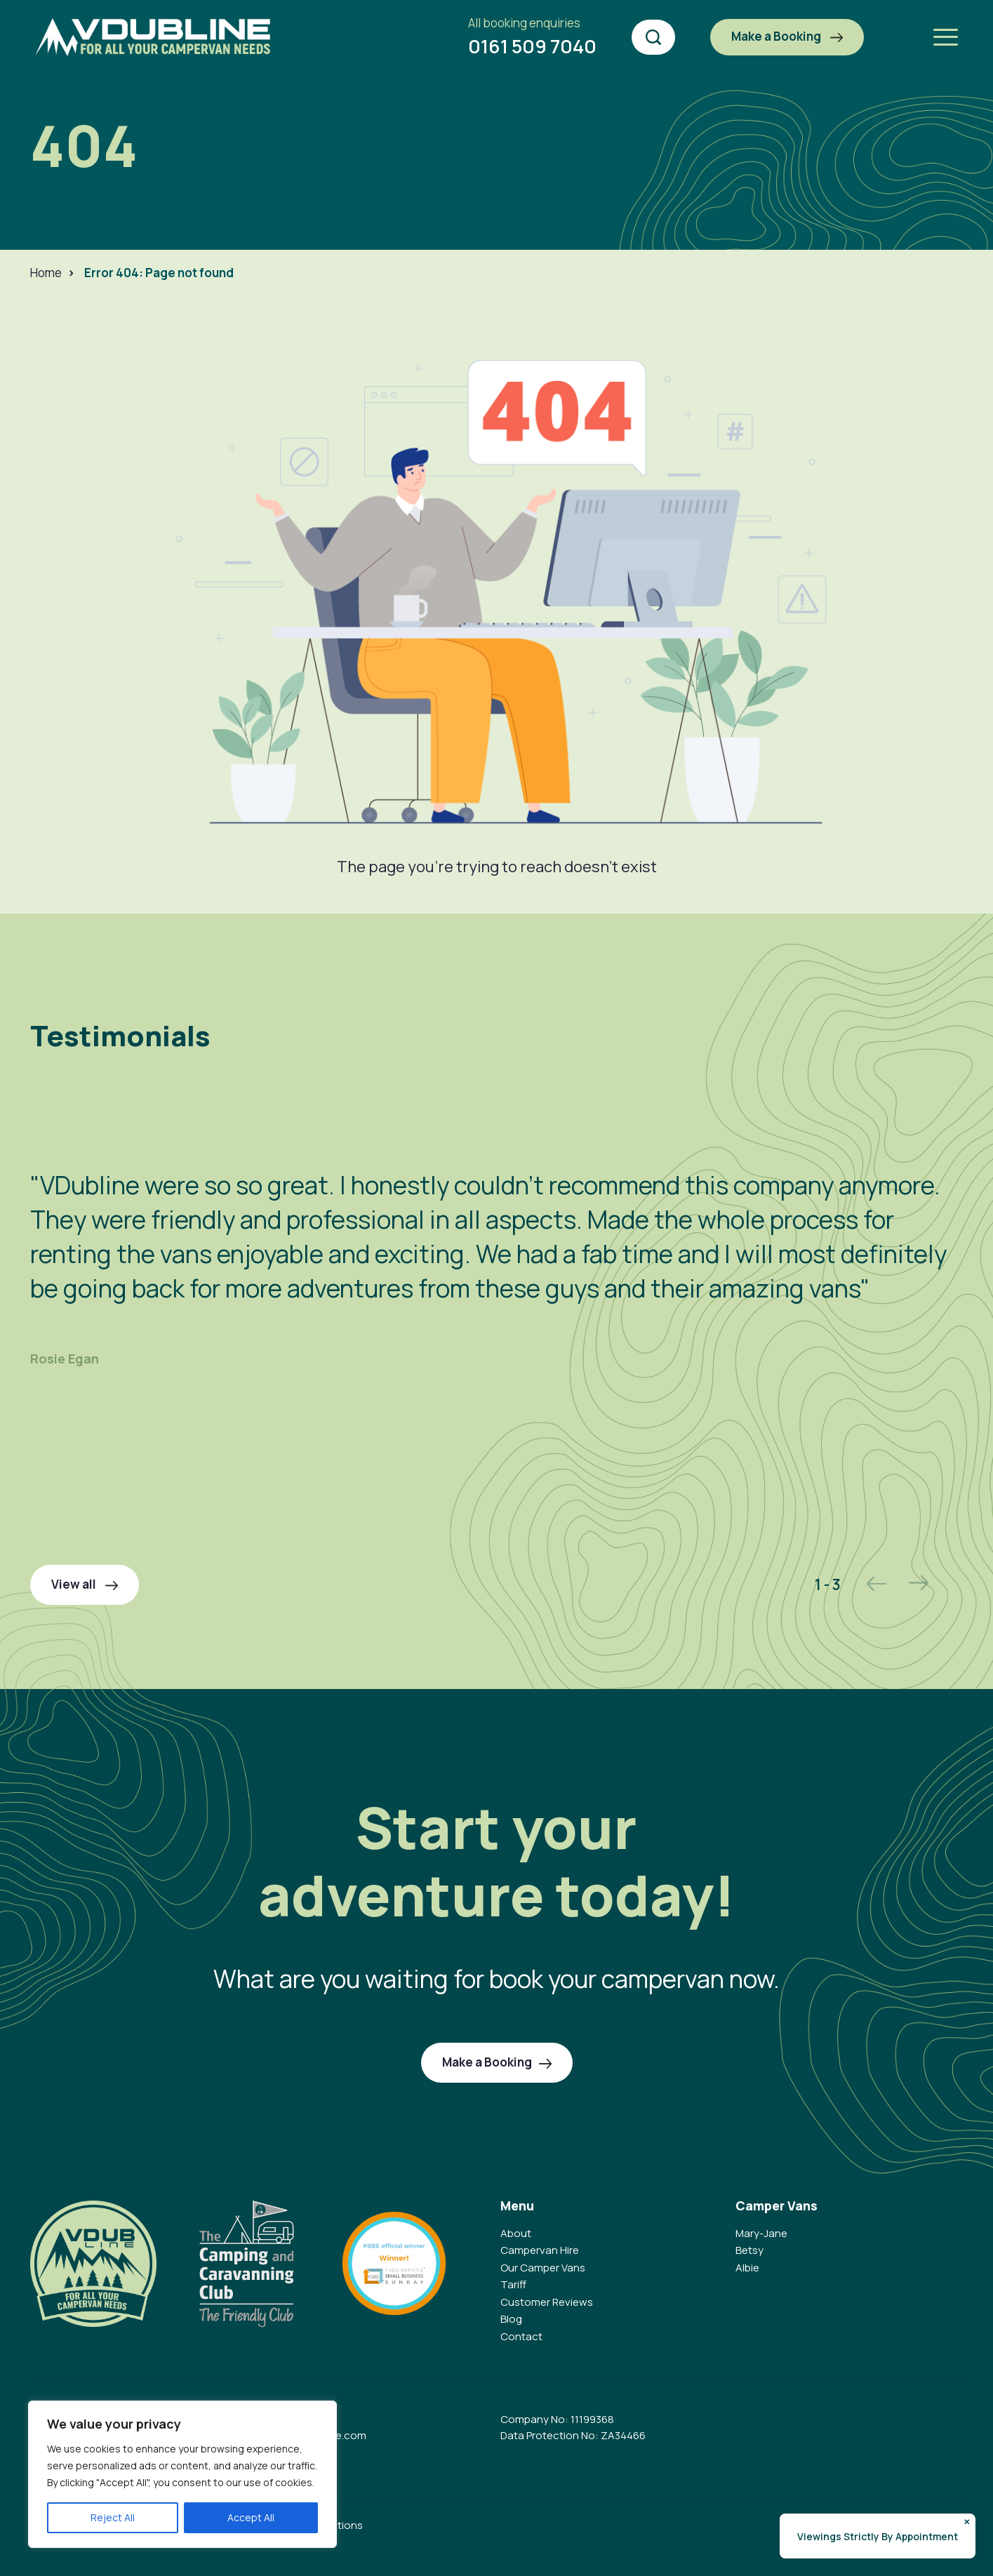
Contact (521, 2336)
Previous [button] (876, 1583)
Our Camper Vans (542, 2267)
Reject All (113, 2517)
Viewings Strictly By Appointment (877, 2536)
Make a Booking (787, 36)
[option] (497, 1245)
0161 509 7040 (532, 36)
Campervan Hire (539, 2250)
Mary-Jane (761, 2233)
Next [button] (918, 1583)
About (515, 2233)
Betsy (749, 2250)
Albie (747, 2267)
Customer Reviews (546, 2302)
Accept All (250, 2517)
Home (46, 273)
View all (84, 1584)
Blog (511, 2318)
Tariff (513, 2284)
